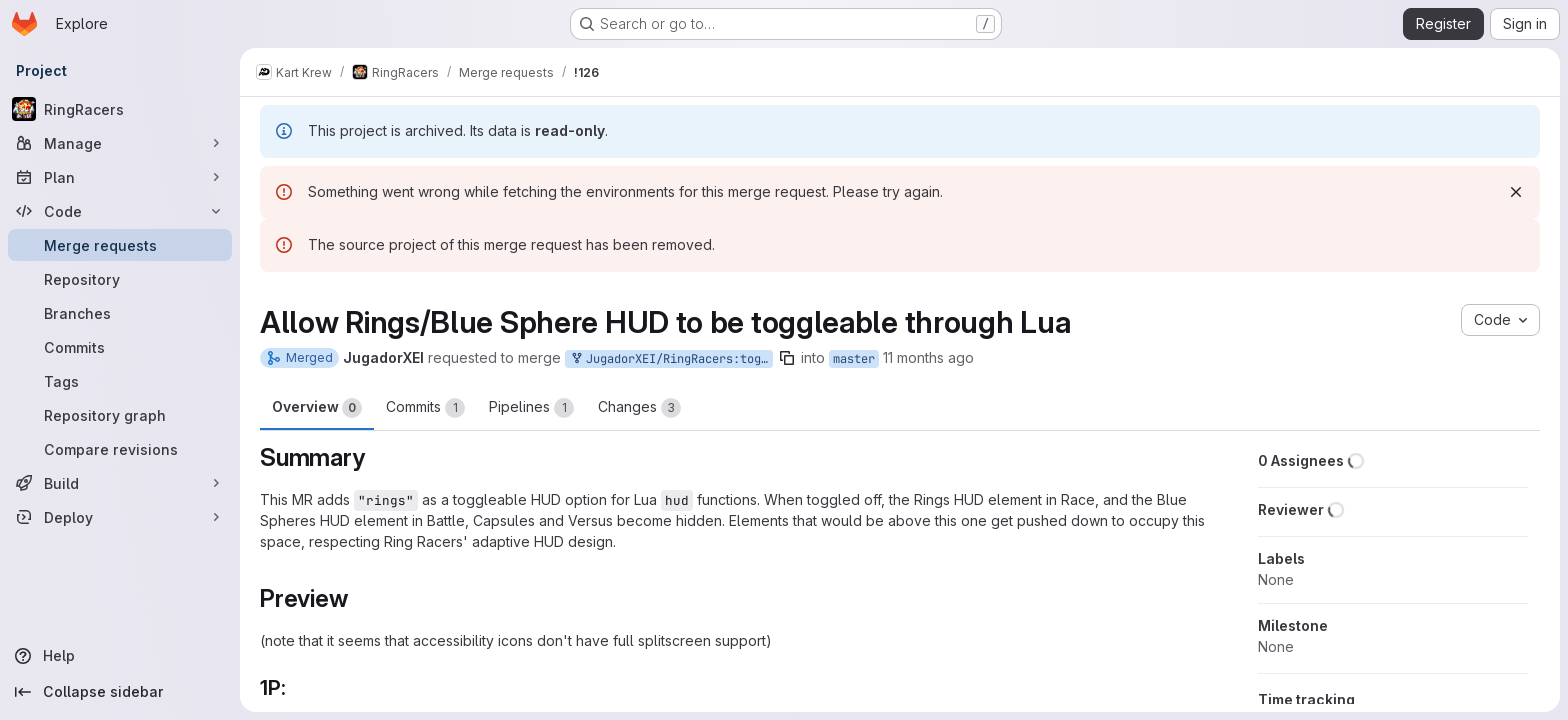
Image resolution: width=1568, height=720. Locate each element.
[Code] (120, 211)
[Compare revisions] (120, 449)
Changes (639, 408)
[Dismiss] (1516, 192)
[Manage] (120, 143)
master (854, 359)
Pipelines (531, 408)
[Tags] (120, 381)
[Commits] (120, 347)
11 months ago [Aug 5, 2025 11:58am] (928, 357)
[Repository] (120, 279)
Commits (425, 408)
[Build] (120, 483)
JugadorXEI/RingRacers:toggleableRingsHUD (671, 359)
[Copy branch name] (787, 358)
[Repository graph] (120, 415)
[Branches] (120, 313)
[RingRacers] (120, 109)
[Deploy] (120, 517)
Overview (317, 408)
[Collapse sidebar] (120, 692)
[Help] (120, 656)
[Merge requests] (120, 245)
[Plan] (120, 177)
